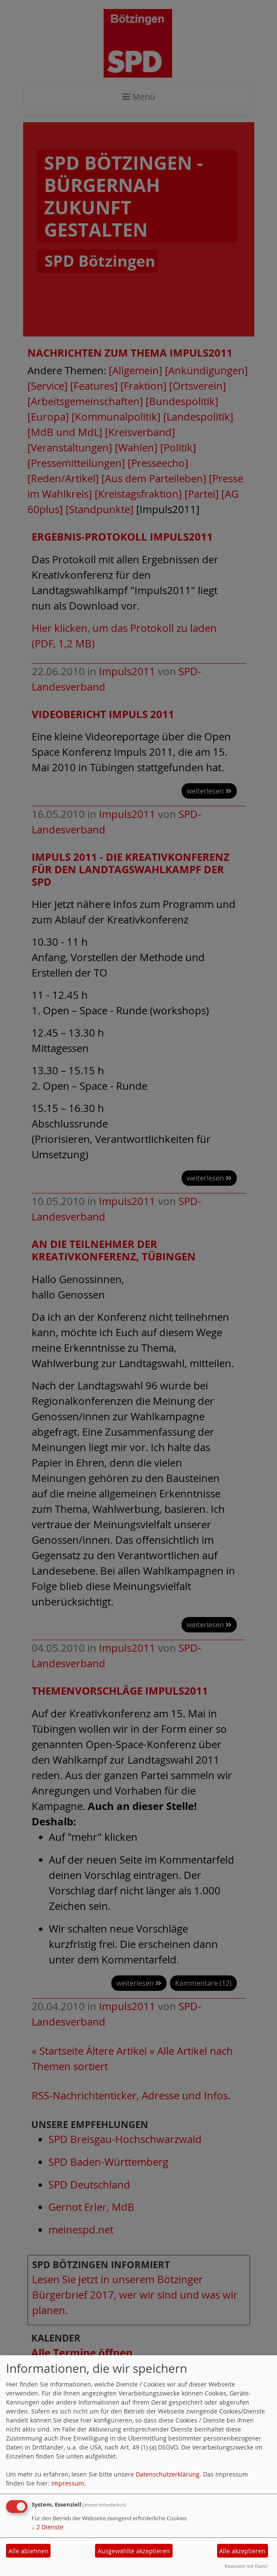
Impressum (67, 2483)
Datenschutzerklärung (168, 2474)
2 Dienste (47, 2527)
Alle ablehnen (28, 2551)
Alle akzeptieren (242, 2551)
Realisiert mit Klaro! (246, 2566)
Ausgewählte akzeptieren (134, 2551)
